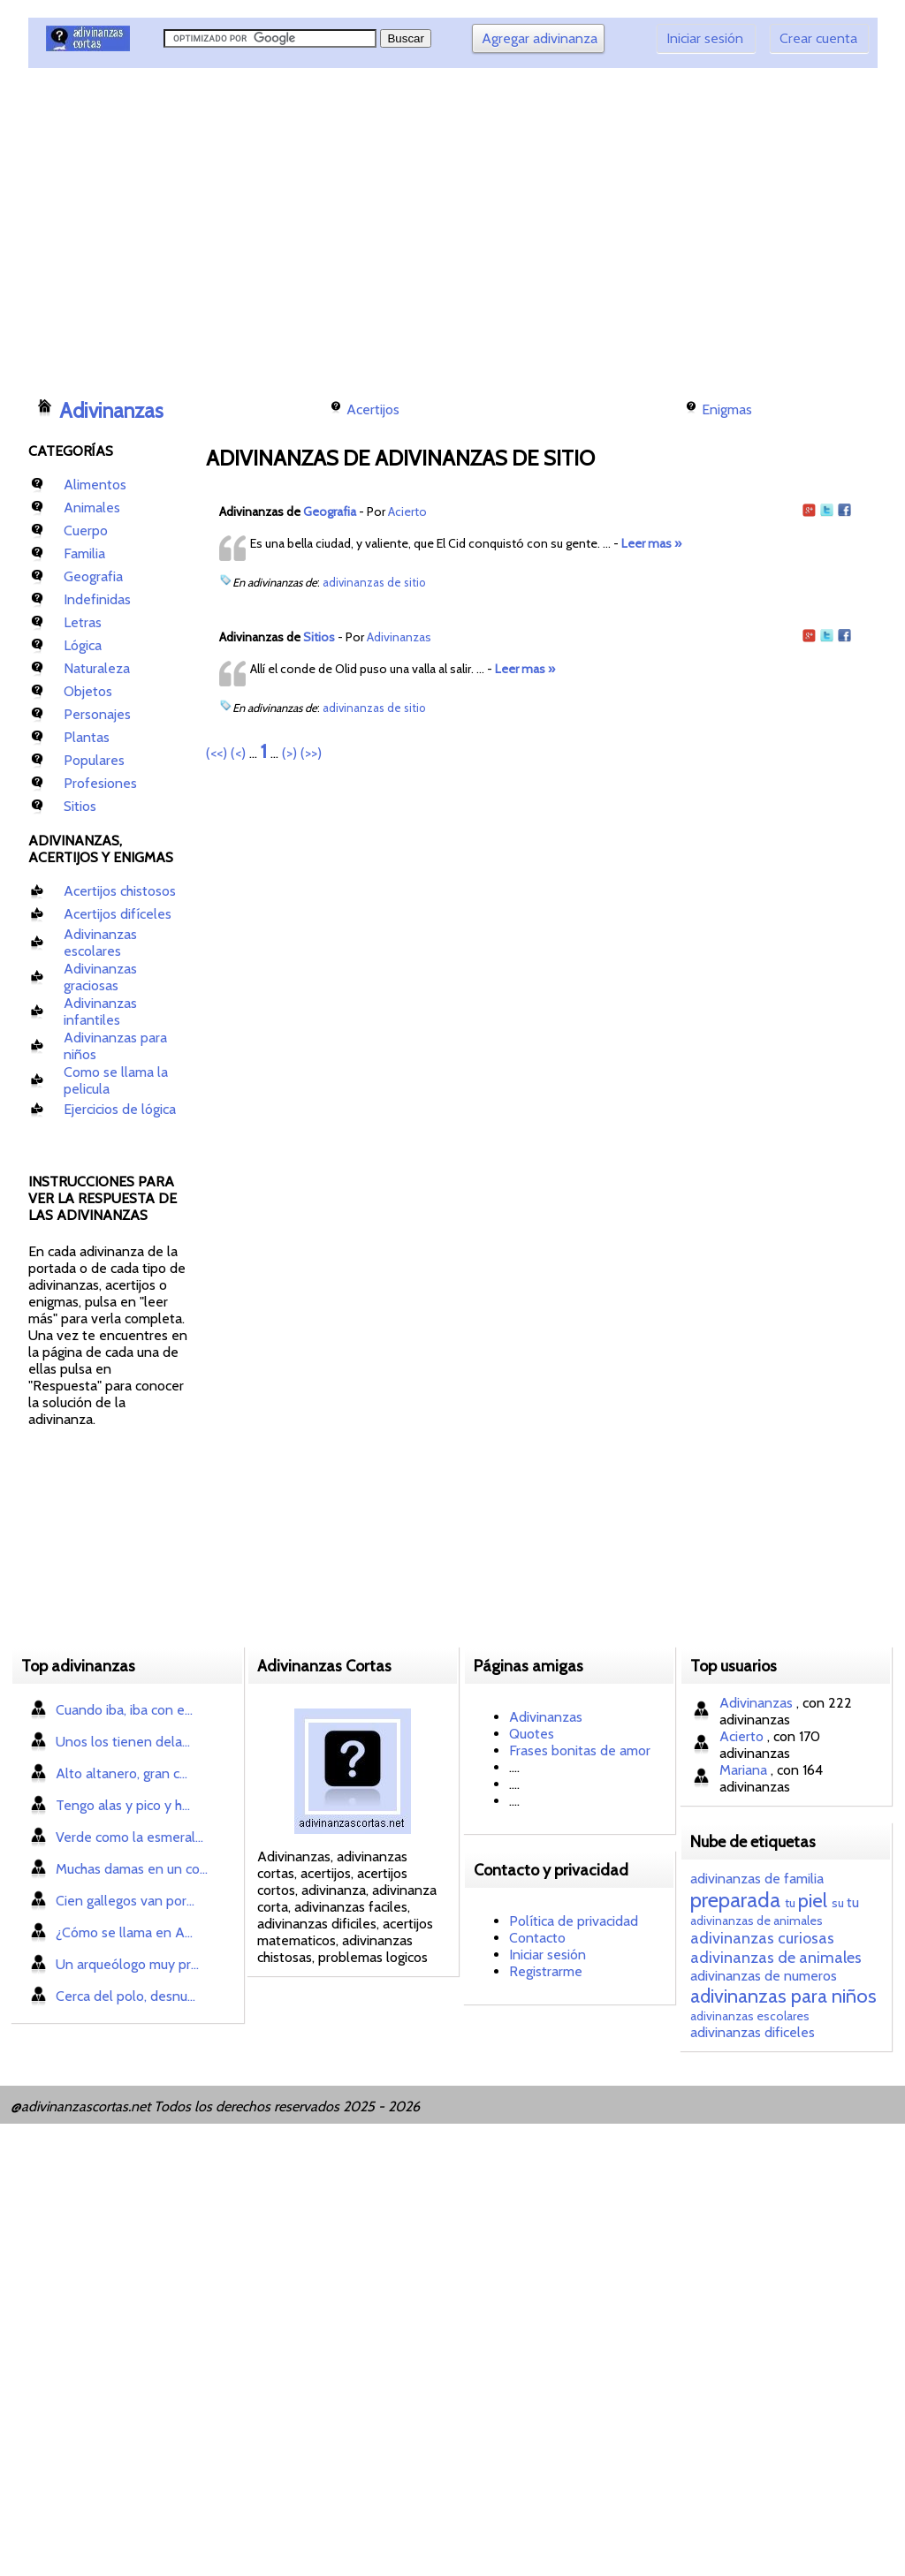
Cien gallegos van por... (125, 1900)
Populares (94, 760)
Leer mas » (651, 543)
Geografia (93, 576)
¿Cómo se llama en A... (124, 1932)
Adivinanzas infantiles (100, 1011)
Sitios (80, 806)
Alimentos (95, 484)
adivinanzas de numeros (763, 1975)
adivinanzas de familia (757, 1878)
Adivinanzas (111, 410)
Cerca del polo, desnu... (125, 1996)
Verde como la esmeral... (129, 1837)
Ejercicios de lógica (120, 1109)
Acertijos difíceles (117, 913)
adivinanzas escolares (750, 2016)
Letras (83, 622)
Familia (84, 553)
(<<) (216, 753)
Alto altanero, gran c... (121, 1773)
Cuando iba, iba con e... (124, 1709)
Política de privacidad (573, 1921)
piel (812, 1901)
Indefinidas (97, 599)
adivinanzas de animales (756, 1920)
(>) (289, 753)
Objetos (88, 691)
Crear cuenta (818, 38)
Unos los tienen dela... (123, 1741)
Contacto (537, 1937)
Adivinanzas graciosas (100, 977)
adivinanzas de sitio (374, 582)
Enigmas (727, 409)
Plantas (87, 737)
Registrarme (545, 1971)
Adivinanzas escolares (100, 942)
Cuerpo (86, 530)
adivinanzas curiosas (762, 1938)
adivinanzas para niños (783, 1996)
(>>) (311, 753)
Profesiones (100, 783)
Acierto (407, 511)
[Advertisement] (350, 225)
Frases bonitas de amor (579, 1750)
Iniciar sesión (704, 38)
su (838, 1903)
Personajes (97, 714)
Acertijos (372, 409)
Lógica (83, 645)
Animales (92, 507)
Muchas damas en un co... (132, 1868)
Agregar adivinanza (539, 38)
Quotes (531, 1733)
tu (790, 1903)
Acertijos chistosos (120, 891)
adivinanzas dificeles (752, 2032)
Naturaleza (97, 668)
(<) (238, 753)
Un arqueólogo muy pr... (127, 1964)
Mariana (745, 1770)
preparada (735, 1900)
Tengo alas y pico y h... (123, 1805)
